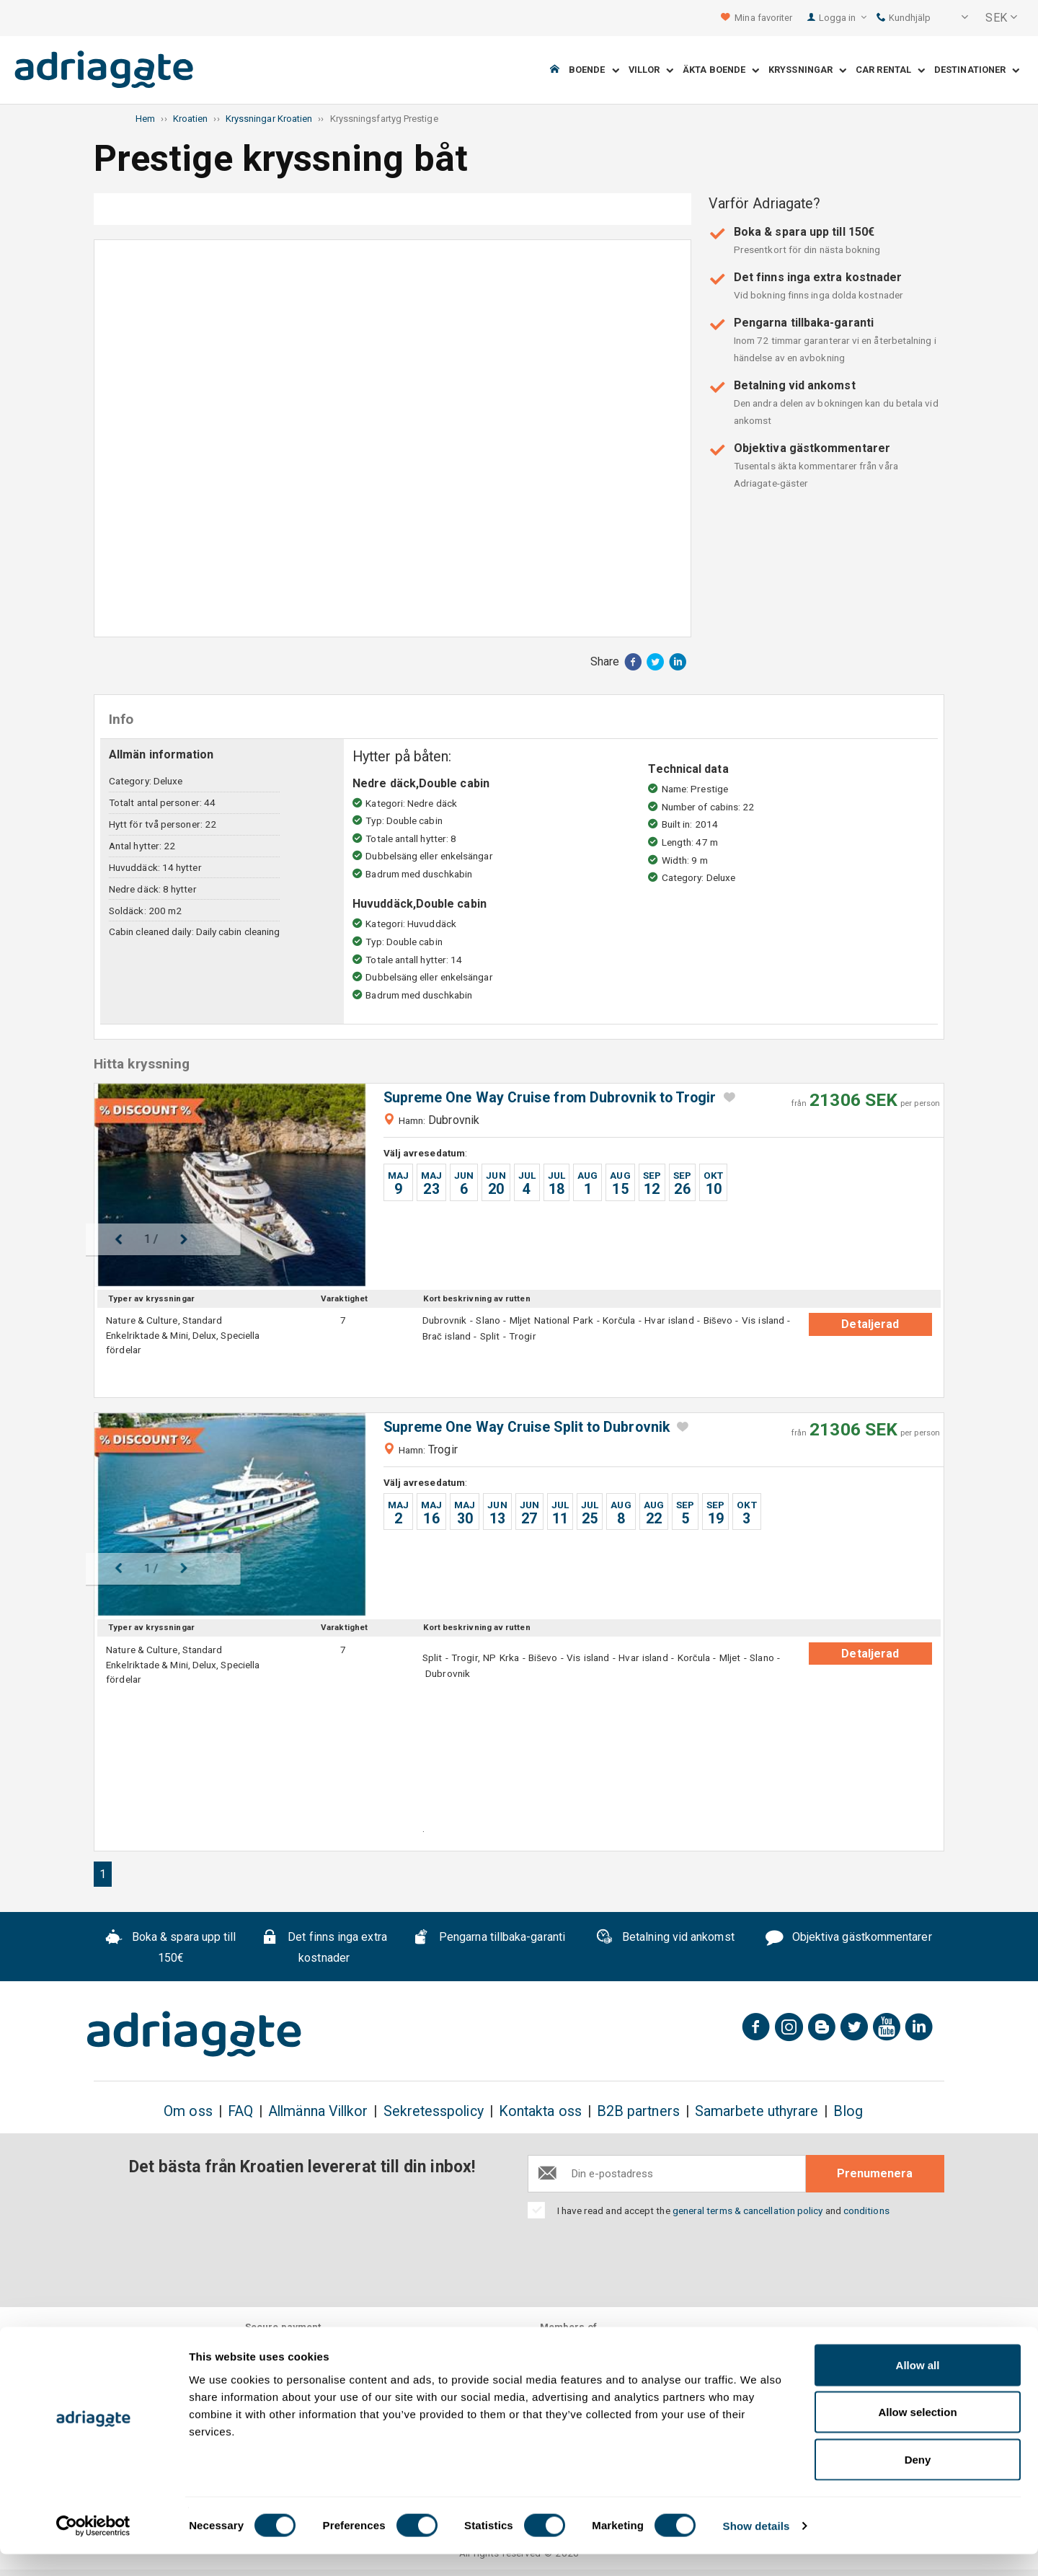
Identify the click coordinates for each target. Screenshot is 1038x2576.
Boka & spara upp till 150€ (170, 1948)
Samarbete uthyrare (756, 2111)
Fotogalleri (199, 209)
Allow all (918, 2387)
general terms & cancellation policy (748, 2210)
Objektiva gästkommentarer (849, 1939)
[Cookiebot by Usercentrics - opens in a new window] (93, 2548)
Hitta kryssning (587, 209)
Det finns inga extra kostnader (323, 1948)
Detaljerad (870, 1324)
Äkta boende (721, 70)
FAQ (240, 2111)
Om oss (188, 2111)
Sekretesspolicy (433, 2111)
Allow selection (917, 2434)
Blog (847, 2111)
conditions (866, 2210)
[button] (955, 18)
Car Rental (890, 70)
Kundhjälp (904, 17)
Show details (756, 2547)
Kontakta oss (540, 2111)
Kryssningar (807, 70)
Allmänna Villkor (318, 2111)
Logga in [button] (843, 17)
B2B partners (638, 2111)
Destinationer (976, 70)
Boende (594, 70)
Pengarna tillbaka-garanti (488, 1939)
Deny (918, 2481)
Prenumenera (875, 2173)
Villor (651, 70)
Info (395, 209)
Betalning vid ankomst (665, 1938)
